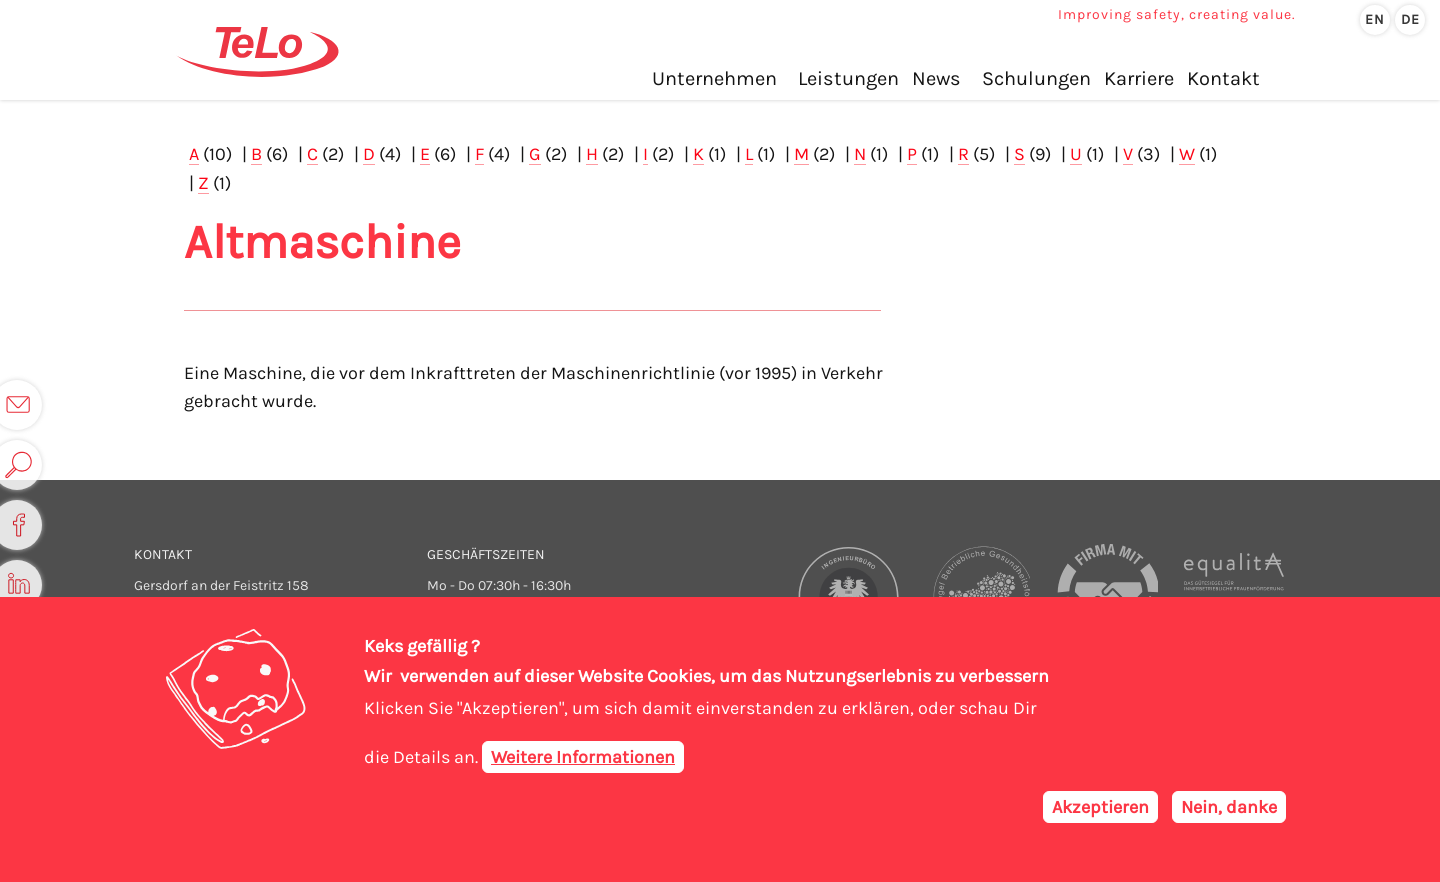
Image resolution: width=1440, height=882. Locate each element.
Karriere (1139, 78)
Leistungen (848, 78)
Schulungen (1036, 78)
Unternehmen (714, 78)
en (1375, 19)
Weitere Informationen (583, 757)
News (936, 78)
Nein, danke (1229, 807)
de (1410, 19)
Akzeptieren (1100, 807)
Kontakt (1223, 78)
